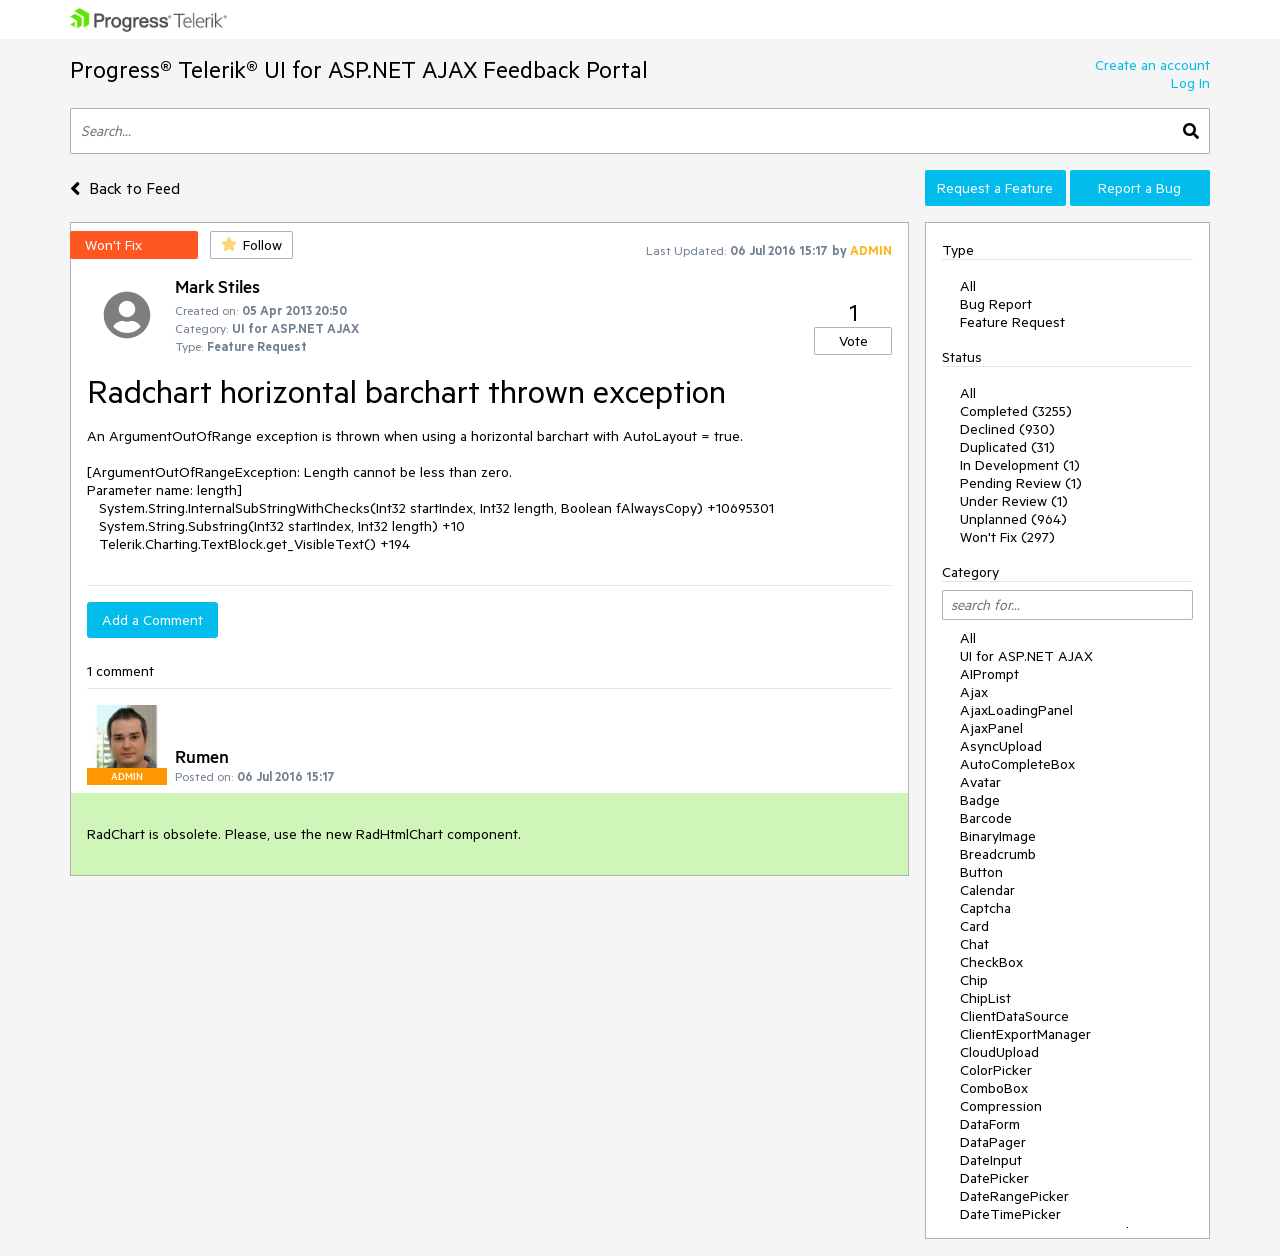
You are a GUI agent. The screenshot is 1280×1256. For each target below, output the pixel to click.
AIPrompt (989, 674)
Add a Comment (152, 620)
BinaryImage (998, 836)
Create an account (1152, 65)
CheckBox (991, 962)
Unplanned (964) (1013, 519)
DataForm (990, 1124)
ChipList (985, 998)
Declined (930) (1007, 429)
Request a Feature (995, 188)
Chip (974, 980)
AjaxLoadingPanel (1016, 710)
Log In (1190, 83)
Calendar (987, 890)
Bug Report (996, 304)
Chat (974, 944)
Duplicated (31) (1007, 447)
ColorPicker (996, 1070)
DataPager (993, 1142)
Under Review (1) (1014, 501)
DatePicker (994, 1178)
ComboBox (994, 1088)
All (968, 286)
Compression (1001, 1106)
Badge (980, 800)
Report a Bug (1139, 188)
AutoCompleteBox (1017, 764)
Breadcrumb (998, 854)
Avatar (980, 782)
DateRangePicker (1014, 1196)
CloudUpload (999, 1052)
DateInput (991, 1160)
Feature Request (1012, 322)
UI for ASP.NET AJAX (1026, 656)
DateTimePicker (1010, 1214)
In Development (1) (1020, 465)
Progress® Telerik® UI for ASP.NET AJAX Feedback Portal (359, 69)
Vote (853, 341)
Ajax (974, 692)
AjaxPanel (991, 728)
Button (981, 872)
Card (974, 926)
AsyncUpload (1001, 746)
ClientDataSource (1014, 1016)
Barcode (986, 818)
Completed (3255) (1016, 411)
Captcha (985, 908)
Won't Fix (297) (1007, 537)
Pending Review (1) (1021, 483)
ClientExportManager (1025, 1034)
